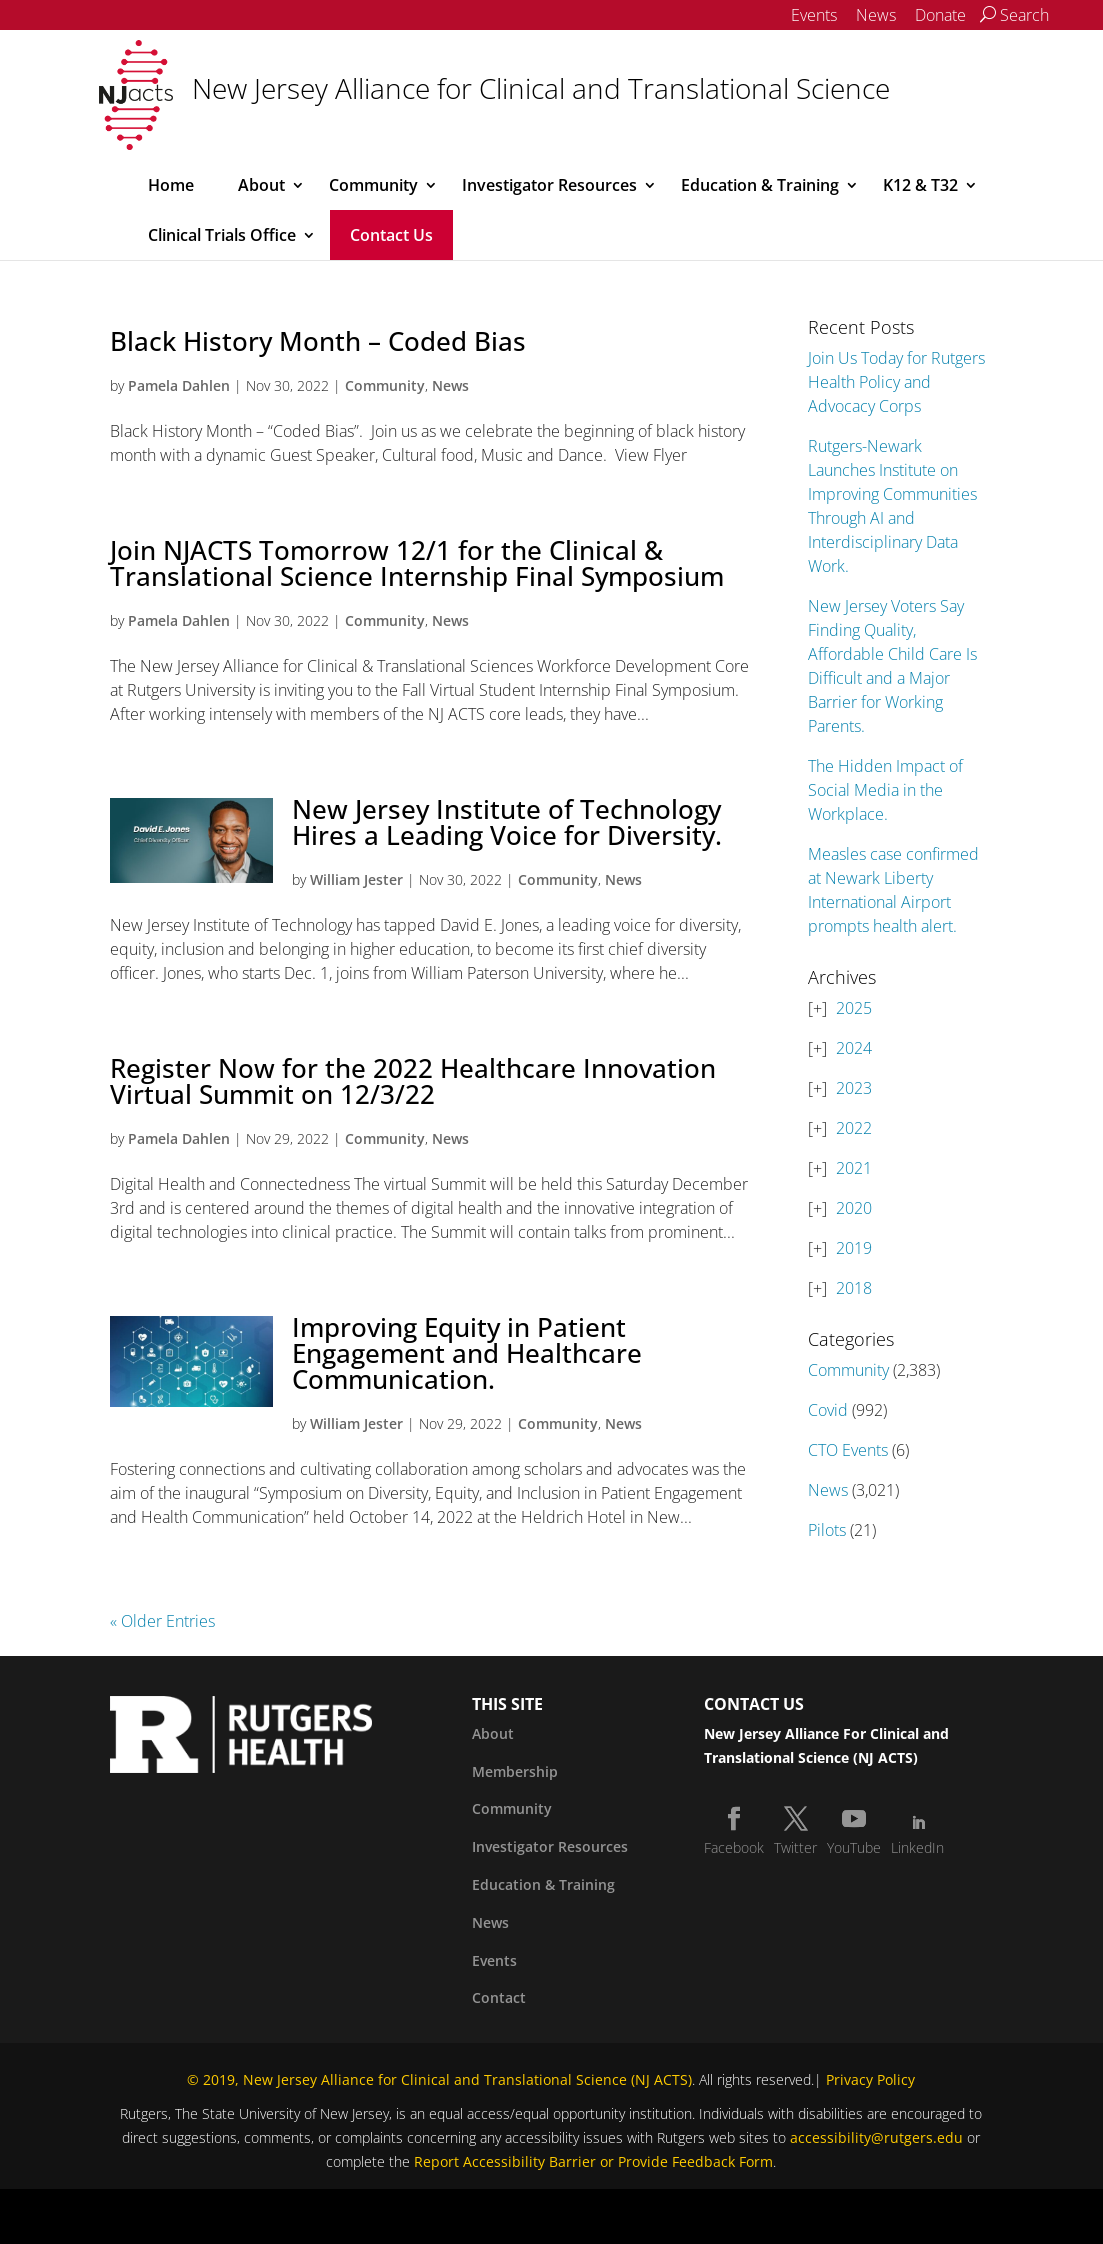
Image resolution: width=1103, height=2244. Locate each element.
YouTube (854, 1847)
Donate (940, 15)
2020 (854, 1208)
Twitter (795, 1847)
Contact (499, 1997)
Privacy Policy (870, 2079)
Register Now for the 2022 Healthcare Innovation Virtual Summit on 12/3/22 (413, 1081)
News (876, 15)
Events (814, 15)
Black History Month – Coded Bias (318, 341)
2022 (854, 1128)
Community (373, 185)
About (261, 185)
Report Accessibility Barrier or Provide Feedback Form (593, 2161)
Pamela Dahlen (179, 385)
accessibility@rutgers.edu (876, 2137)
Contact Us (391, 235)
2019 (854, 1248)
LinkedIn (917, 1847)
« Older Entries (162, 1621)
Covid (828, 1410)
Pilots (827, 1530)
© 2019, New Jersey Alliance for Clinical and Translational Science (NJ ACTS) (439, 2079)
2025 (854, 1008)
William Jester (356, 879)
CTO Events (848, 1450)
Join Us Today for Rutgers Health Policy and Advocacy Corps (896, 382)
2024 (854, 1048)
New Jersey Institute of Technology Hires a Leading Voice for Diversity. (507, 822)
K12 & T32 (920, 185)
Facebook (734, 1847)
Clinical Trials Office (222, 235)
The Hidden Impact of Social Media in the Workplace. (885, 790)
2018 (854, 1288)
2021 (854, 1168)
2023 (854, 1088)
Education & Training (760, 185)
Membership (515, 1771)
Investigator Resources (549, 185)
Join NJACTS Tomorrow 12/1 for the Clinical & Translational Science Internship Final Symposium (417, 563)
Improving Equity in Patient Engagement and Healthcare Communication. (467, 1353)
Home (171, 185)
